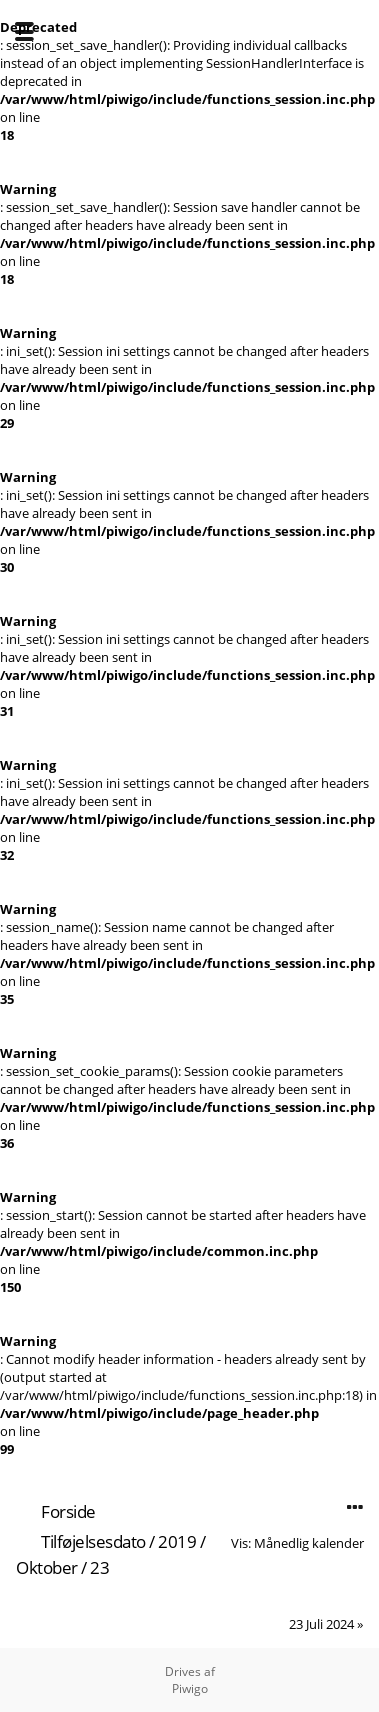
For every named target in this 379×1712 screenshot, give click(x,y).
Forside (68, 1511)
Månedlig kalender (309, 1543)
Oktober (47, 1567)
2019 (177, 1541)
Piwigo (190, 1688)
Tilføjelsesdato (93, 1541)
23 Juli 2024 (321, 1624)
